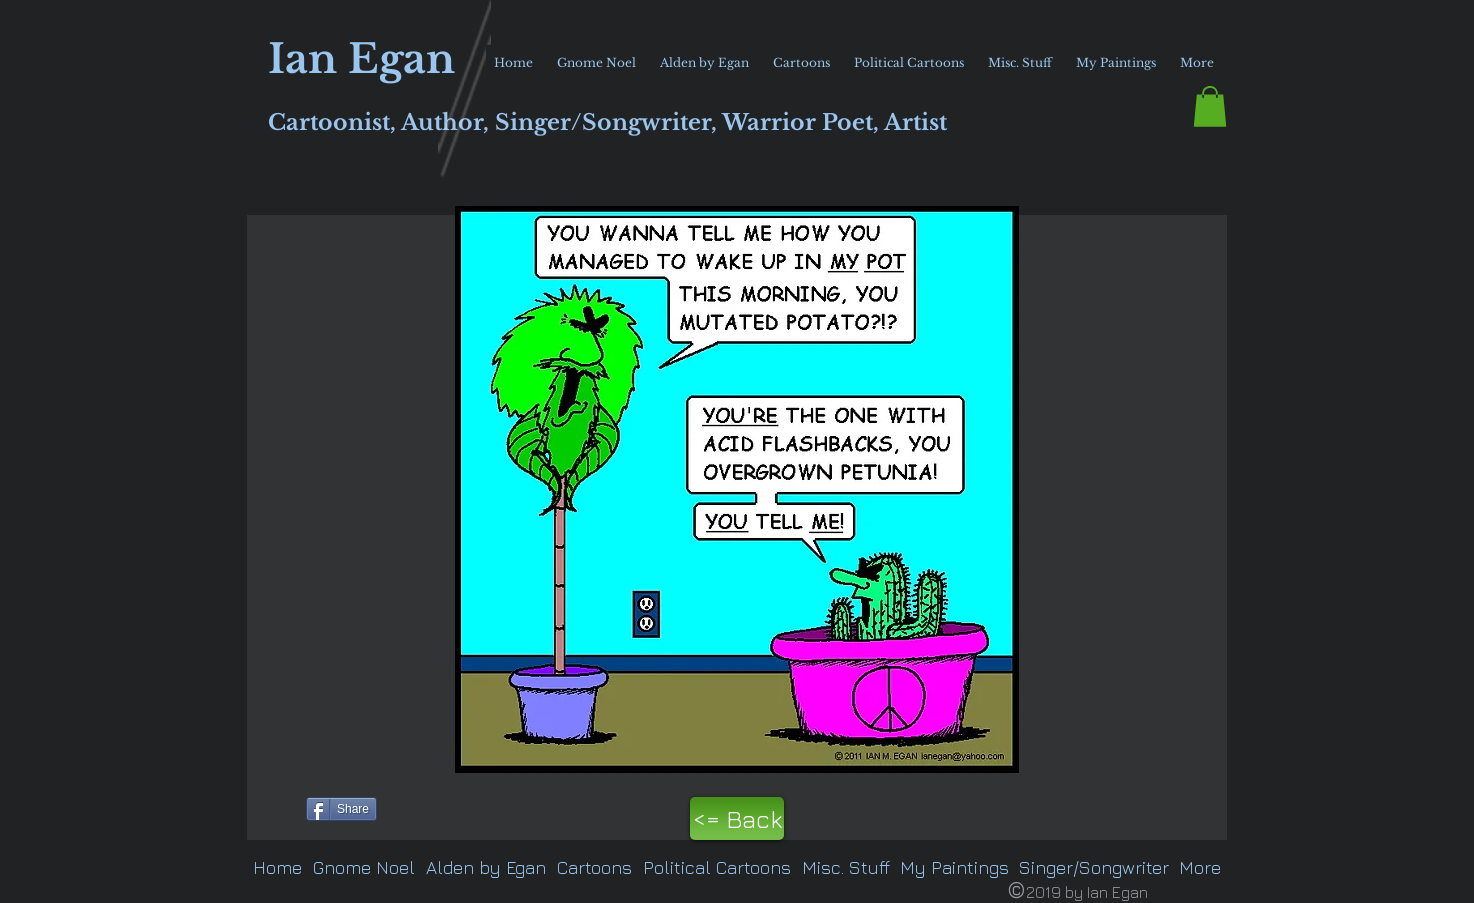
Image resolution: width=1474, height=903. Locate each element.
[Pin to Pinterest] (273, 807)
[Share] (341, 809)
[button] (1210, 106)
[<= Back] (737, 818)
